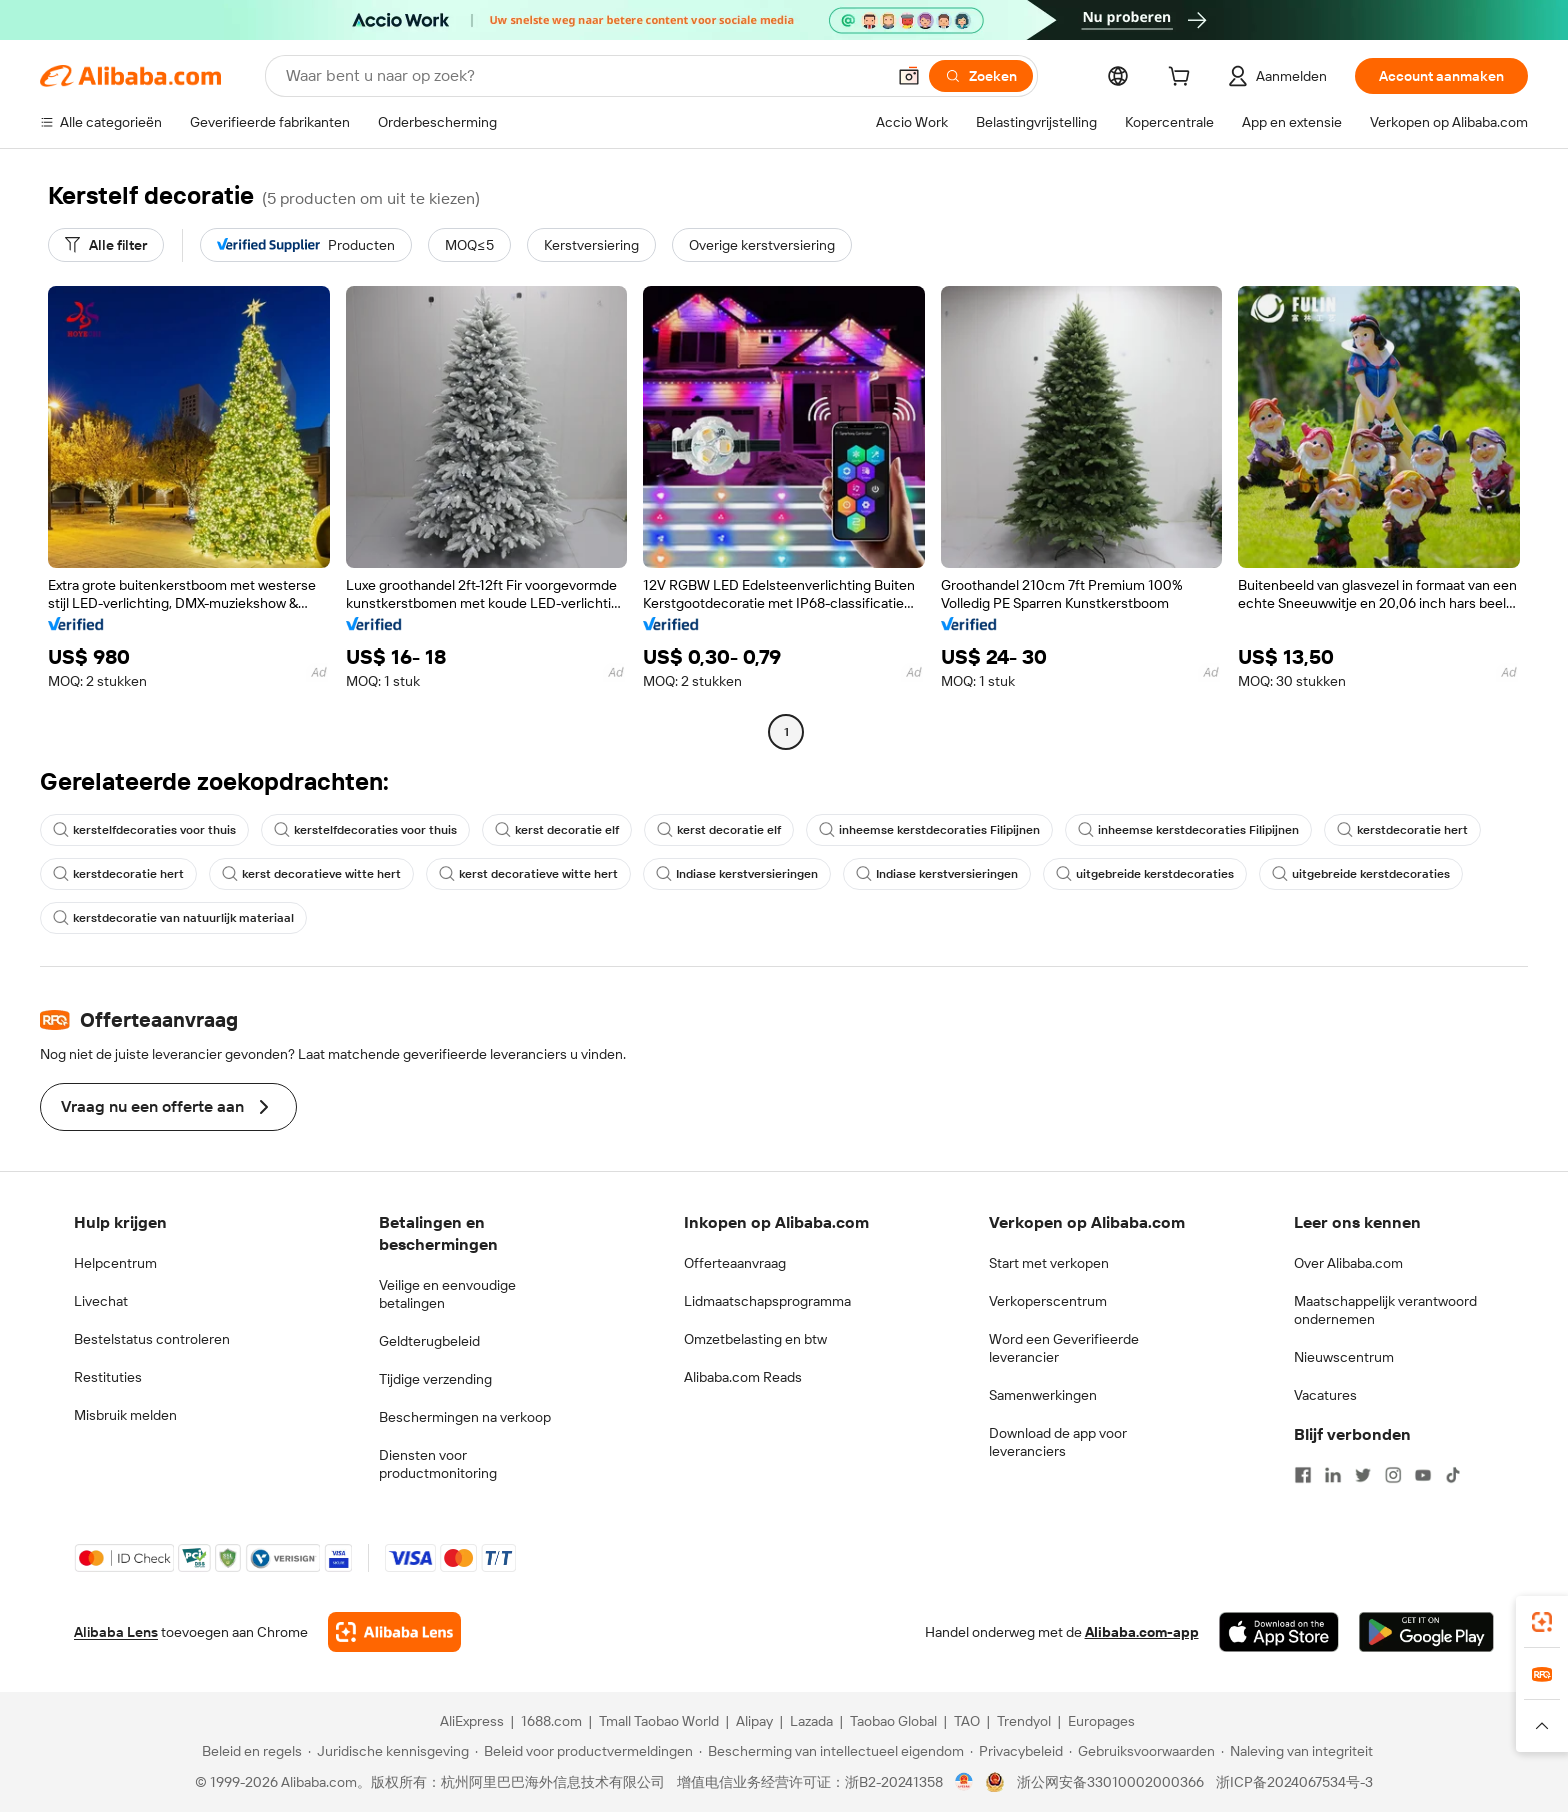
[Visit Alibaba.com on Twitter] (1363, 1475)
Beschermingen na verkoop (465, 1417)
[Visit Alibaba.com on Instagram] (1393, 1475)
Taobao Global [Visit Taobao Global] (893, 1721)
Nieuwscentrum (1344, 1357)
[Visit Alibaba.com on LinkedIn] (1333, 1475)
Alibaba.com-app (1142, 1632)
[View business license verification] (964, 1782)
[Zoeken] (981, 76)
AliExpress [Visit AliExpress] (472, 1721)
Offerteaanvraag (735, 1263)
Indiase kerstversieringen (737, 874)
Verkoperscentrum (1048, 1301)
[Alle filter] (106, 245)
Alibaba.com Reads (743, 1377)
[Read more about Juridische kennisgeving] (388, 1751)
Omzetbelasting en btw (755, 1339)
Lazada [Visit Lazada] (811, 1721)
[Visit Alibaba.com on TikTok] (1453, 1475)
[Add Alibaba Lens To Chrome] (394, 1632)
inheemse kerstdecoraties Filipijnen (929, 830)
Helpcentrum (115, 1263)
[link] (1542, 1622)
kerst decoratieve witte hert (311, 874)
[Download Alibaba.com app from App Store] (1279, 1632)
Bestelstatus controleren (152, 1339)
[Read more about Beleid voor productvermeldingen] (584, 1751)
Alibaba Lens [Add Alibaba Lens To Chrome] (116, 1632)
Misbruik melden (125, 1415)
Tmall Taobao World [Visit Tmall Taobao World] (659, 1721)
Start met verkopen (1049, 1263)
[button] (909, 76)
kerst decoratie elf (557, 830)
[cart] (1183, 79)
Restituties (108, 1377)
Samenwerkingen (1043, 1395)
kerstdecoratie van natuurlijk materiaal (173, 918)
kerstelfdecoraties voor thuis (144, 830)
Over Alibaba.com (1348, 1263)
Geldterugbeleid (429, 1341)
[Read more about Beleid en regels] (249, 1751)
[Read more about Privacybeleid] (1016, 1751)
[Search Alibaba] (583, 76)
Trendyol (1024, 1721)
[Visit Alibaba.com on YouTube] (1423, 1475)
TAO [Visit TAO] (967, 1721)
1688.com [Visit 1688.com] (551, 1721)
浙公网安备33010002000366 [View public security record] (1110, 1782)
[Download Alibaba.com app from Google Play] (1426, 1632)
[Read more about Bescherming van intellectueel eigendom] (831, 1751)
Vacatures (1325, 1395)
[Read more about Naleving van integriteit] (1297, 1751)
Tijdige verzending (435, 1379)
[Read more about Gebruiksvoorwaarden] (1142, 1751)
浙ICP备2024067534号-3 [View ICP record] (1294, 1782)
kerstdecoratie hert (1402, 830)
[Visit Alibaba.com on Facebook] (1303, 1475)
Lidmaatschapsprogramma (767, 1301)
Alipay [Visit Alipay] (754, 1721)
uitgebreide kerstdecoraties (1145, 874)
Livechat (101, 1301)
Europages (1101, 1721)
